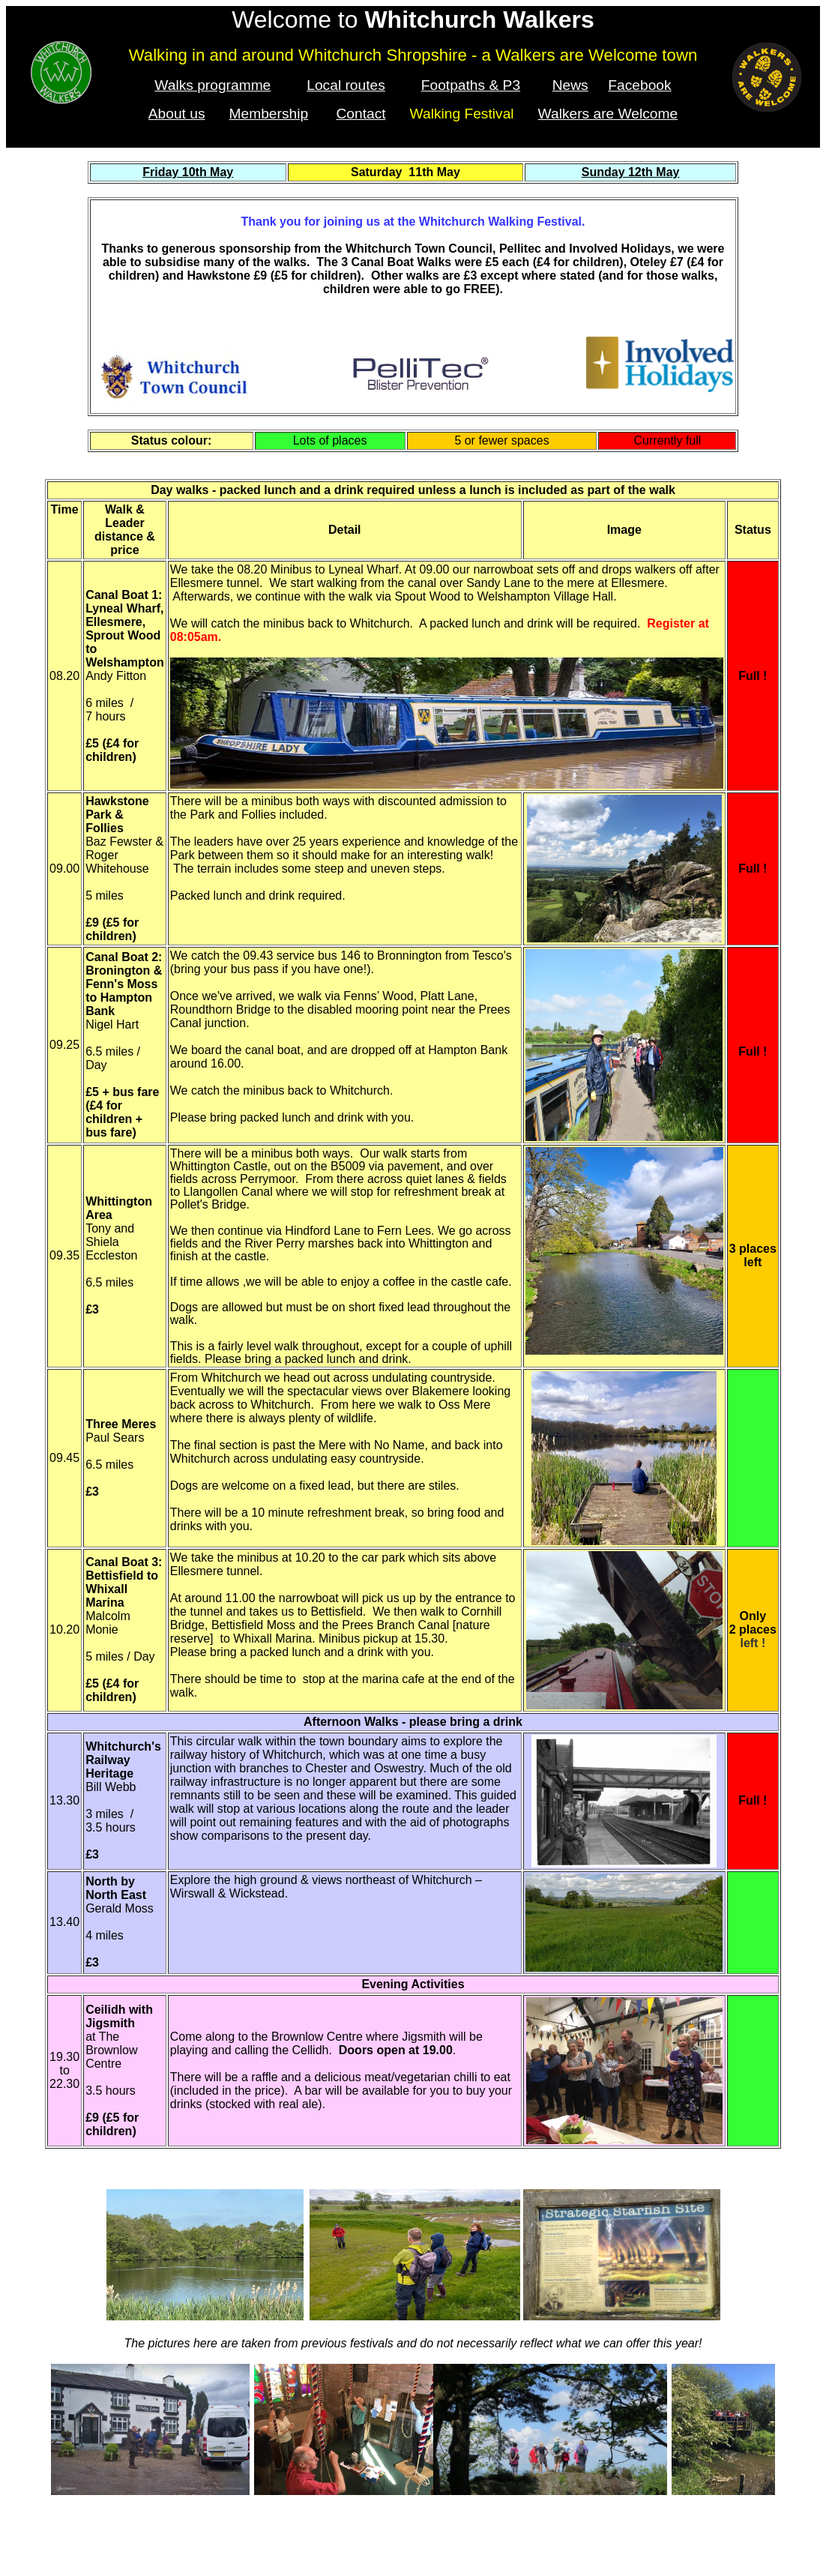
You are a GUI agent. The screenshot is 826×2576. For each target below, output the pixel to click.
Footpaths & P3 (470, 85)
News (570, 85)
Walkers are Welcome (608, 113)
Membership (269, 113)
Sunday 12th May (631, 172)
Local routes (346, 85)
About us (176, 113)
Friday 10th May (187, 172)
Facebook (639, 85)
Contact (360, 113)
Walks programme (212, 85)
